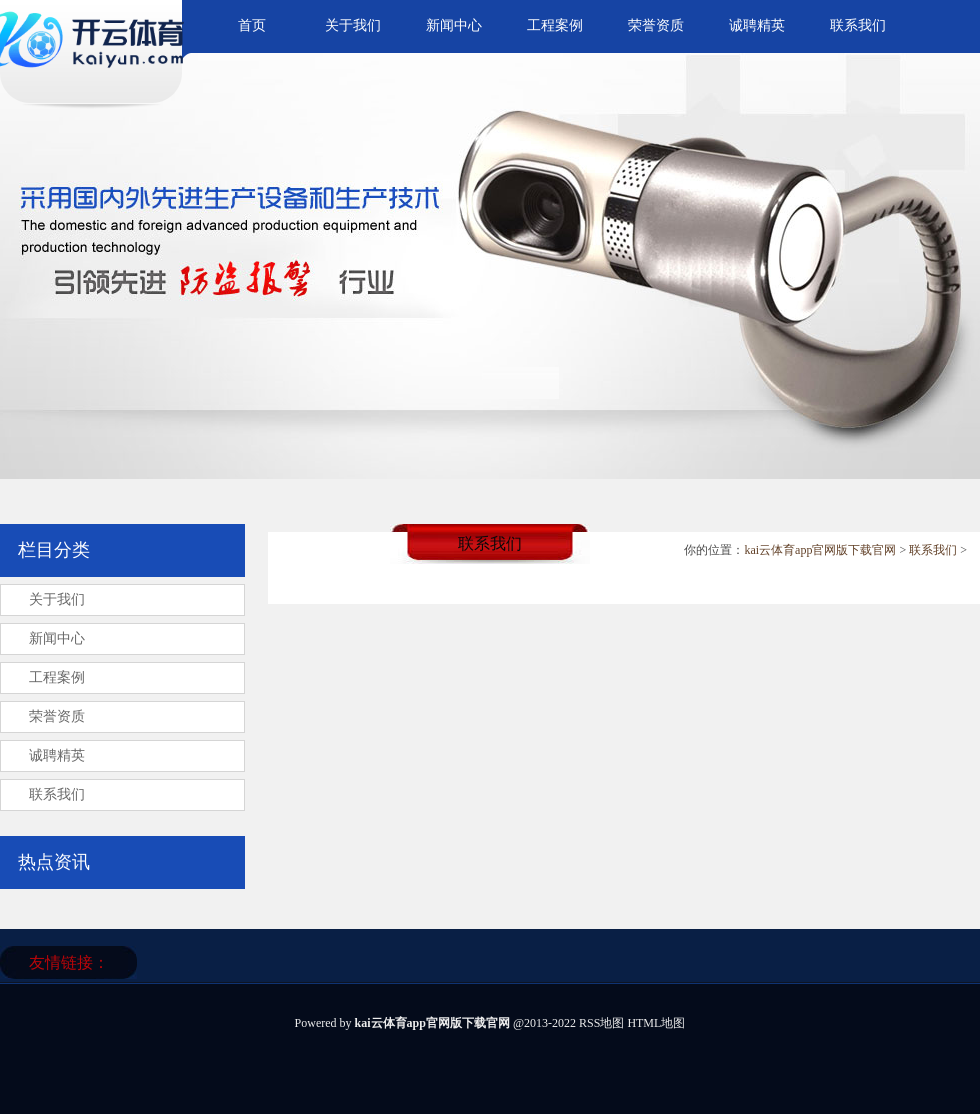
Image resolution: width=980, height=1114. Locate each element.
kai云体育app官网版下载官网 (820, 550)
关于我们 (353, 25)
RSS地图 (601, 1023)
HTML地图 (656, 1023)
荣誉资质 (656, 25)
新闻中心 (454, 25)
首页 (252, 25)
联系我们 (858, 25)
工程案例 (555, 25)
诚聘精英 (757, 25)
